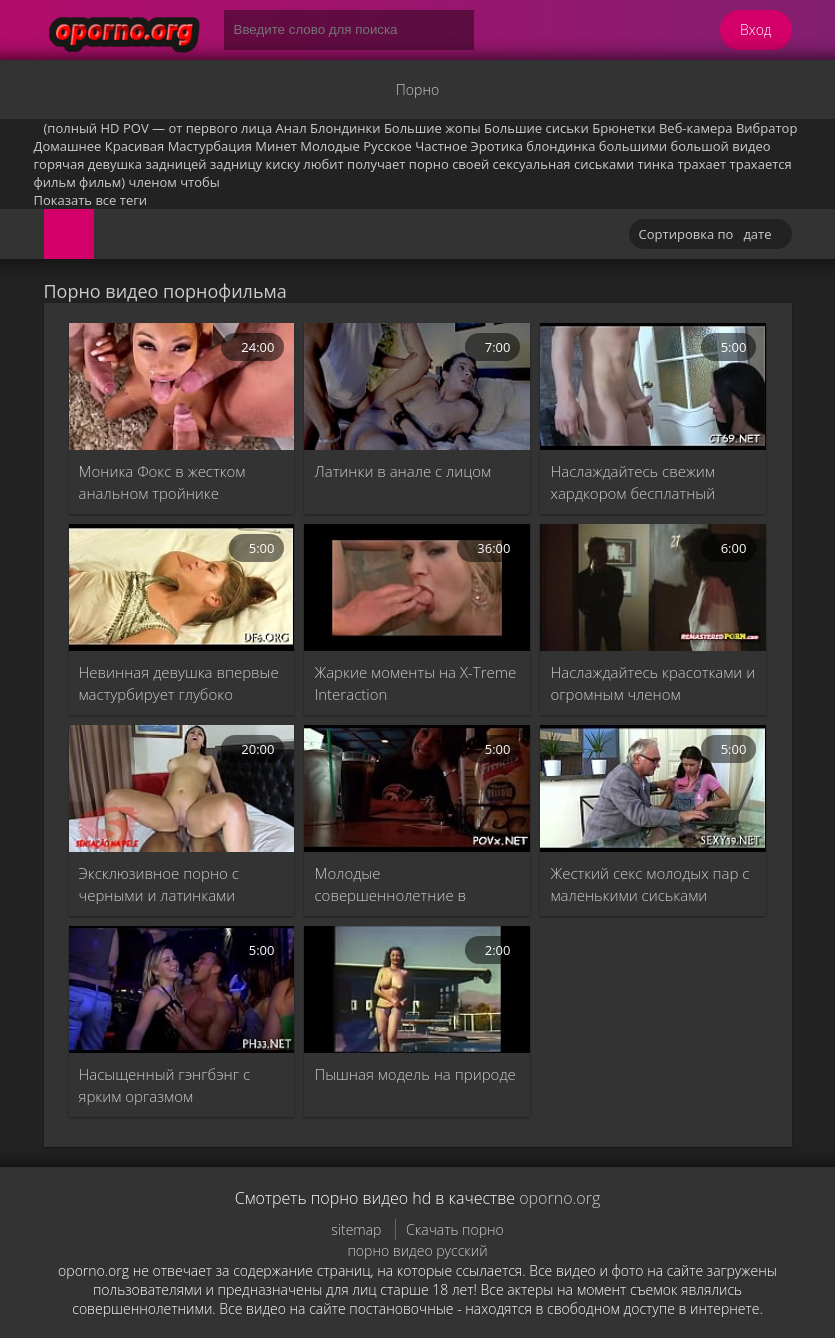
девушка (115, 164)
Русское (387, 146)
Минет (276, 146)
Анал (291, 128)
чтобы (200, 182)
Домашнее (68, 146)
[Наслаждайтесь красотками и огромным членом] (653, 587)
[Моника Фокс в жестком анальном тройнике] (182, 386)
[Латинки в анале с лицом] (417, 386)
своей (470, 164)
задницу (236, 164)
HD (110, 128)
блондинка (560, 146)
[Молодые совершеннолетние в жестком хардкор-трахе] (417, 788)
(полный (71, 128)
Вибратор (766, 128)
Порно (417, 89)
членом (153, 182)
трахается (761, 164)
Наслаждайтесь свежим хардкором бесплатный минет (632, 482)
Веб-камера (696, 128)
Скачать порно (455, 1229)
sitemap (356, 1229)
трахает (701, 164)
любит (323, 164)
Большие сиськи (536, 128)
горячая (59, 164)
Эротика (497, 146)
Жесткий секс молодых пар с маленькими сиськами (649, 884)
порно (429, 164)
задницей (175, 164)
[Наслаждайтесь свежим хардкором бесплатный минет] (653, 386)
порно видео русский (417, 1250)
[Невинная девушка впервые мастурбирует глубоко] (182, 587)
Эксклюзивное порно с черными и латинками (159, 884)
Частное (441, 146)
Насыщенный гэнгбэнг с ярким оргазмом (165, 1085)
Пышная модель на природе (414, 1074)
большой (699, 146)
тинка (655, 164)
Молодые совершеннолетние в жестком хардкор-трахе (395, 884)
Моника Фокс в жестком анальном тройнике (162, 482)
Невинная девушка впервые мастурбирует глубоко (179, 683)
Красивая (134, 146)
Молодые (330, 146)
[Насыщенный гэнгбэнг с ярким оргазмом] (182, 989)
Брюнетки (623, 128)
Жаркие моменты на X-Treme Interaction (415, 683)
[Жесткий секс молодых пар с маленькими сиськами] (653, 788)
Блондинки (345, 128)
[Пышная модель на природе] (417, 989)
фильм (55, 182)
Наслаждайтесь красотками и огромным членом (652, 683)
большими (633, 146)
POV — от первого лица (197, 128)
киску (283, 164)
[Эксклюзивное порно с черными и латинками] (182, 788)
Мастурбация (210, 146)
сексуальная (532, 164)
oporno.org (559, 1198)
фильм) (102, 182)
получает (376, 164)
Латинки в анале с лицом (402, 471)
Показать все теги (91, 200)
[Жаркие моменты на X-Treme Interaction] (417, 587)
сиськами (604, 164)
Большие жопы (432, 128)
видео (751, 146)
